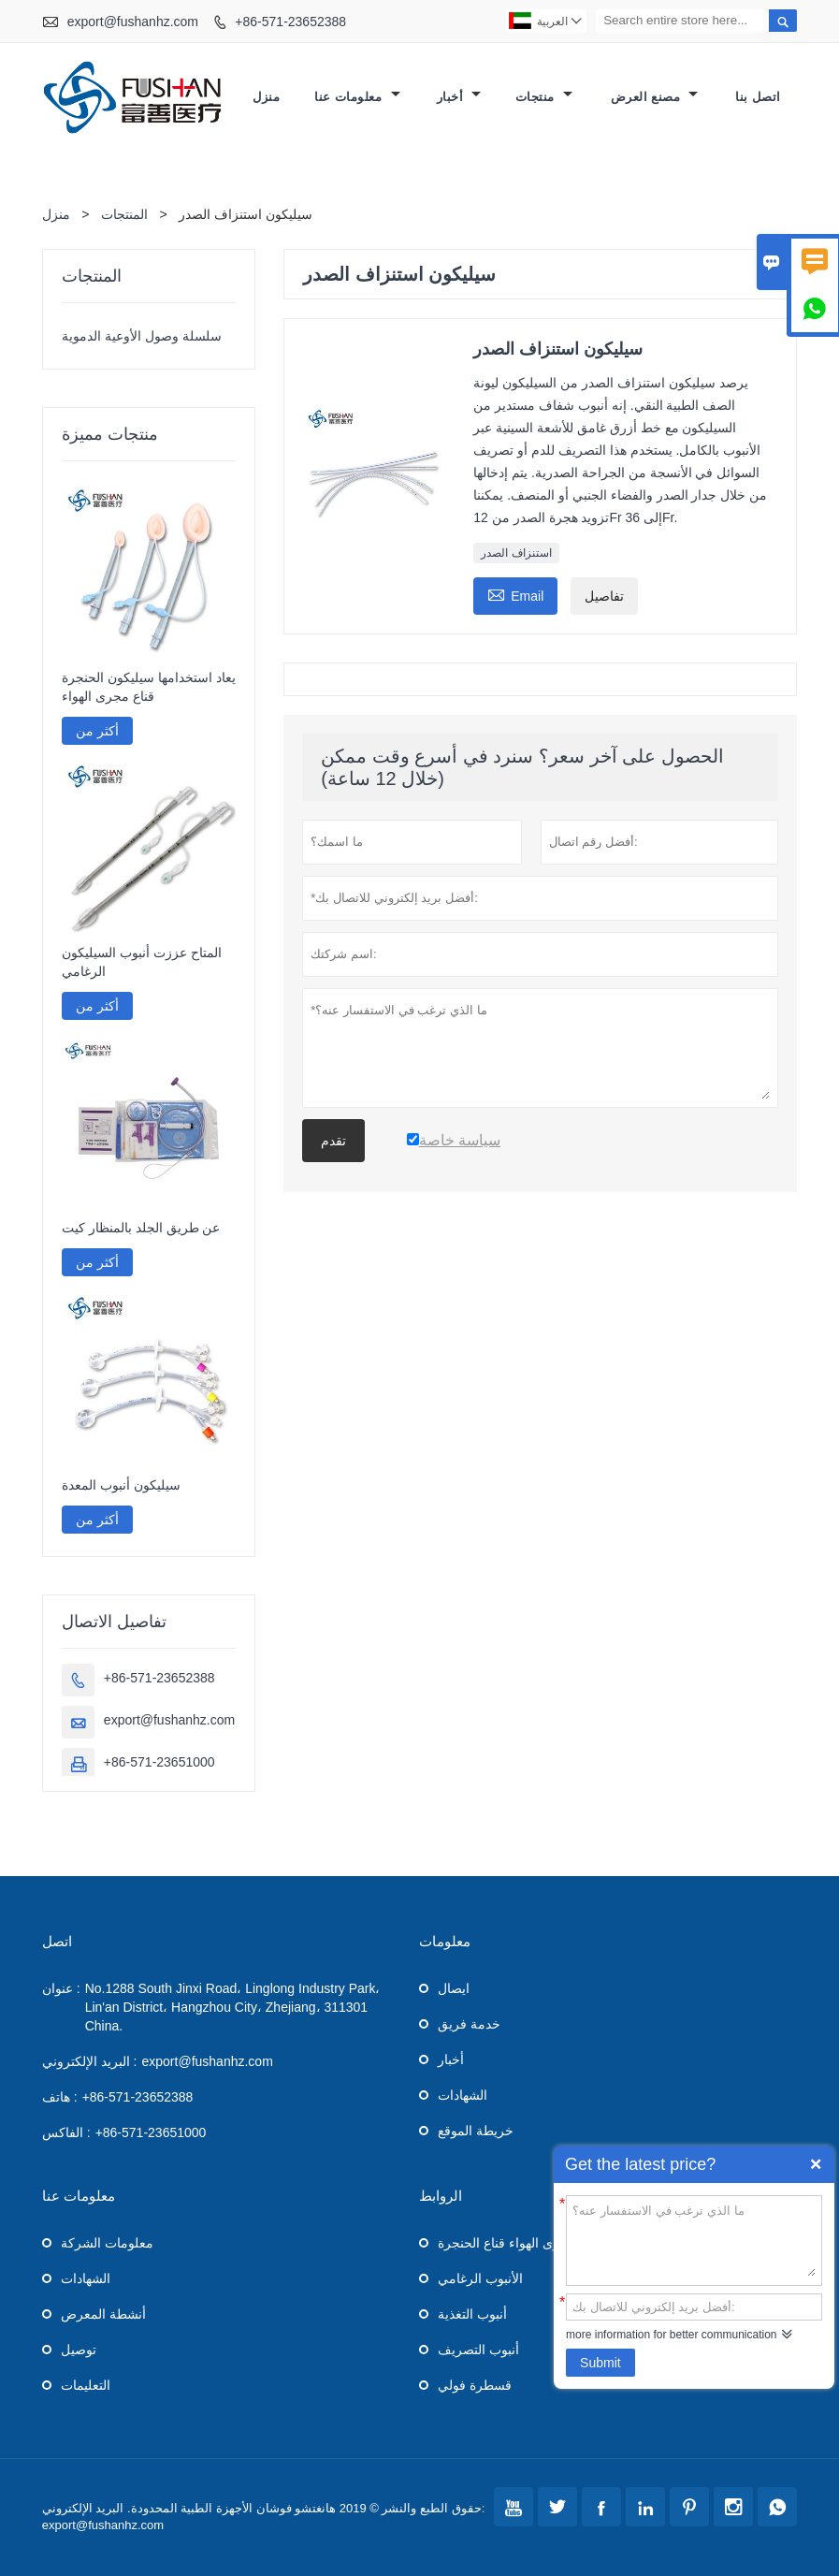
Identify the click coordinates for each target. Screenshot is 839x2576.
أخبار (459, 97)
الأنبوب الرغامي (480, 2278)
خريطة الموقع (476, 2130)
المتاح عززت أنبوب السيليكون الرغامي (142, 962)
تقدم (333, 1140)
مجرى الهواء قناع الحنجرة (507, 2242)
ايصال (454, 1988)
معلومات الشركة (107, 2242)
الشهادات (462, 2095)
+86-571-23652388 (290, 21)
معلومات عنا (356, 97)
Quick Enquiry (815, 2164)
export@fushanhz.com (132, 21)
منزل (266, 97)
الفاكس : (66, 2132)
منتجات (543, 97)
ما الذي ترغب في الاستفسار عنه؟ (694, 2239)
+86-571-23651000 (159, 1761)
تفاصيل (604, 596)
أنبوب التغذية (472, 2314)
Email (515, 594)
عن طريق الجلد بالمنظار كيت (141, 1227)
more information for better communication (671, 2334)
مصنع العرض (655, 97)
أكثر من (97, 730)
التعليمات (85, 2385)
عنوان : (61, 1988)
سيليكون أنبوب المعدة (121, 1484)
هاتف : (60, 2096)
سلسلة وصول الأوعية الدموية (142, 335)
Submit (600, 2362)
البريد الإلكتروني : (89, 2061)
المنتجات (124, 214)
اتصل (57, 1941)
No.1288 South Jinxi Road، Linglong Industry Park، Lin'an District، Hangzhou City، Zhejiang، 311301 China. (233, 2007)
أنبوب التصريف (478, 2349)
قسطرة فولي (475, 2385)
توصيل (78, 2349)
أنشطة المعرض (103, 2314)
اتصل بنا (758, 97)
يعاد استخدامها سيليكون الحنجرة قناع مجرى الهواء (149, 687)
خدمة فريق (469, 2023)
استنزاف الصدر (516, 553)
